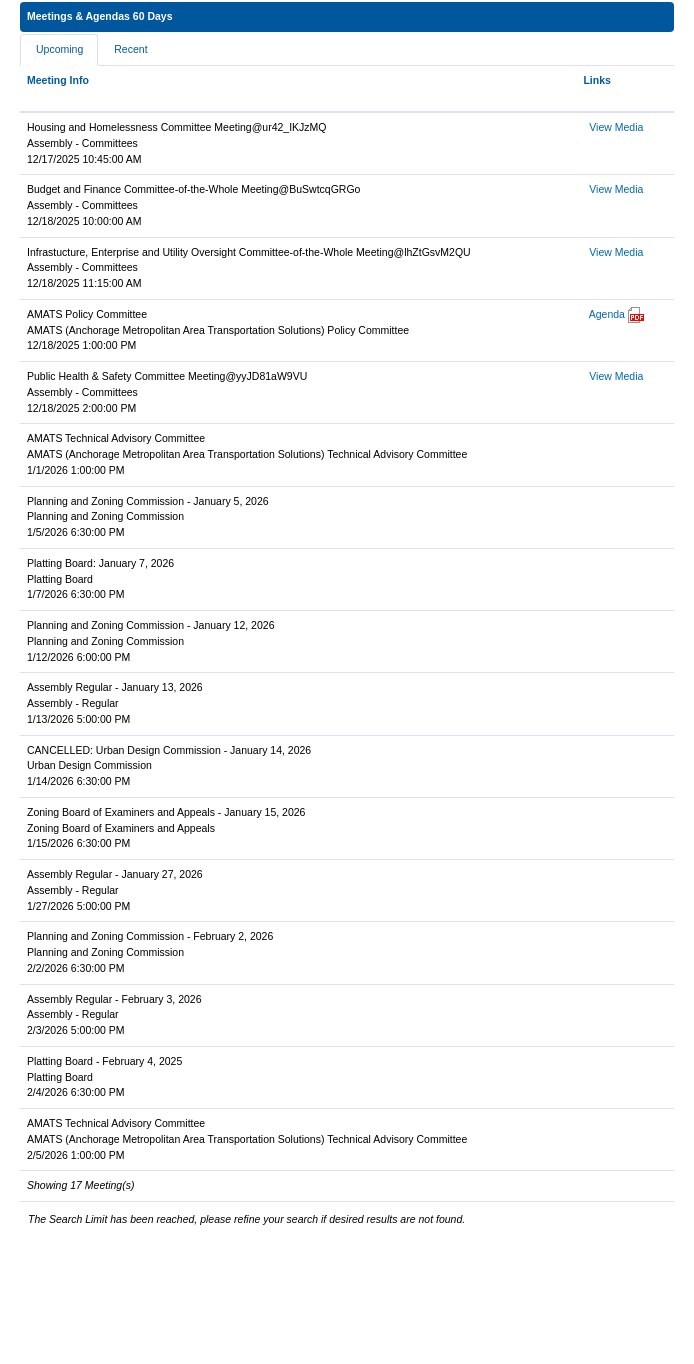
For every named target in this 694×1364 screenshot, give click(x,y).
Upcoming (59, 49)
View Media (616, 127)
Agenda (607, 314)
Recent (130, 49)
